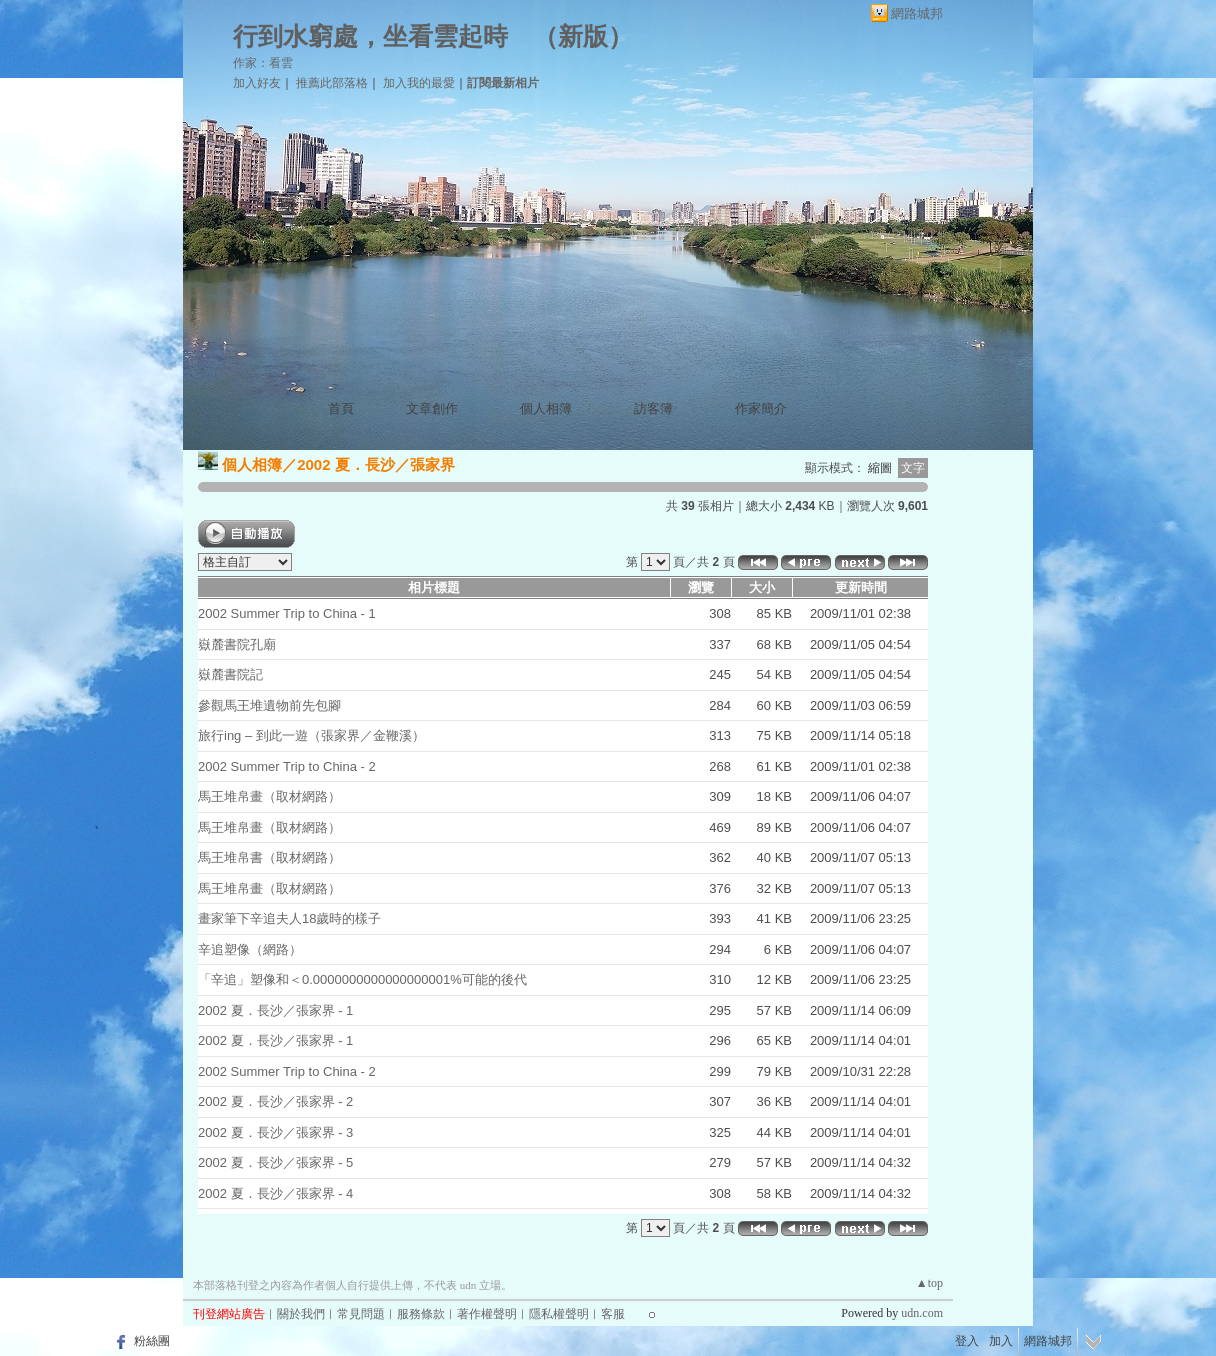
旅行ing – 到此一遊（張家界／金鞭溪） (311, 735)
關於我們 (301, 1314)
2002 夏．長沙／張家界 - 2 (275, 1101)
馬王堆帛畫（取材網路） (269, 796)
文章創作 (432, 408)
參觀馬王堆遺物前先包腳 (269, 705)
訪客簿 (653, 408)
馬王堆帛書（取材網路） (269, 857)
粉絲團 (152, 1341)
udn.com (922, 1313)
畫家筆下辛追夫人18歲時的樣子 (289, 918)
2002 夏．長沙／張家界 (376, 464)
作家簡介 (761, 408)
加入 (1001, 1341)
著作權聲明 (487, 1314)
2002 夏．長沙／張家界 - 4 (275, 1193)
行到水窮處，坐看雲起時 (370, 36)
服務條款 (421, 1314)
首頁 (341, 408)
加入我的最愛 (419, 83)
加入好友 (257, 83)
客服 (613, 1314)
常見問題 (361, 1314)
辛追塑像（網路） (250, 949)
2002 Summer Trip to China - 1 (287, 613)
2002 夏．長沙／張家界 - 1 (275, 1010)
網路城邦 (917, 13)
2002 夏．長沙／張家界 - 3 (275, 1132)
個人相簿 (546, 408)
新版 (583, 36)
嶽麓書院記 (230, 674)
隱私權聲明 (559, 1314)
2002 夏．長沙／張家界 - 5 (275, 1162)
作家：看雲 (263, 63)
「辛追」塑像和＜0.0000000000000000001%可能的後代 (362, 979)
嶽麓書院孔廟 (237, 644)
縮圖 (880, 468)
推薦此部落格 (332, 83)
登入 (967, 1341)
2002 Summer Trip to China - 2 (287, 766)
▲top (929, 1283)
